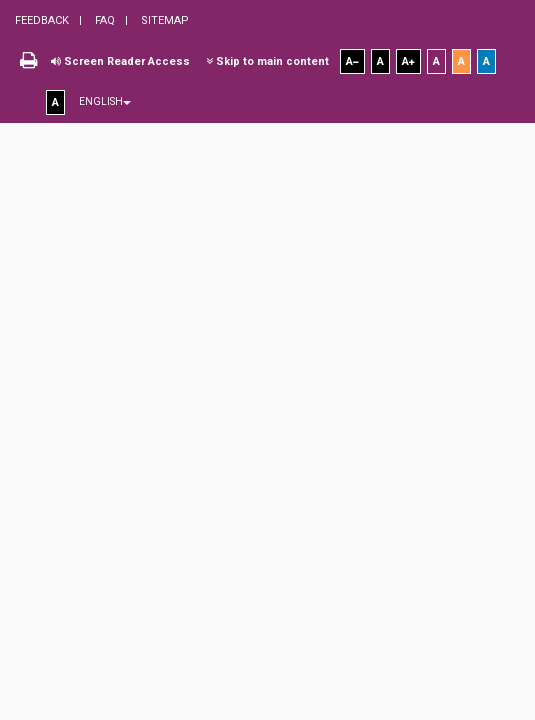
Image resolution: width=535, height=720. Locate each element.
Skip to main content (267, 61)
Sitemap (163, 20)
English (105, 101)
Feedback (42, 20)
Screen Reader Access (120, 61)
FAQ (103, 20)
